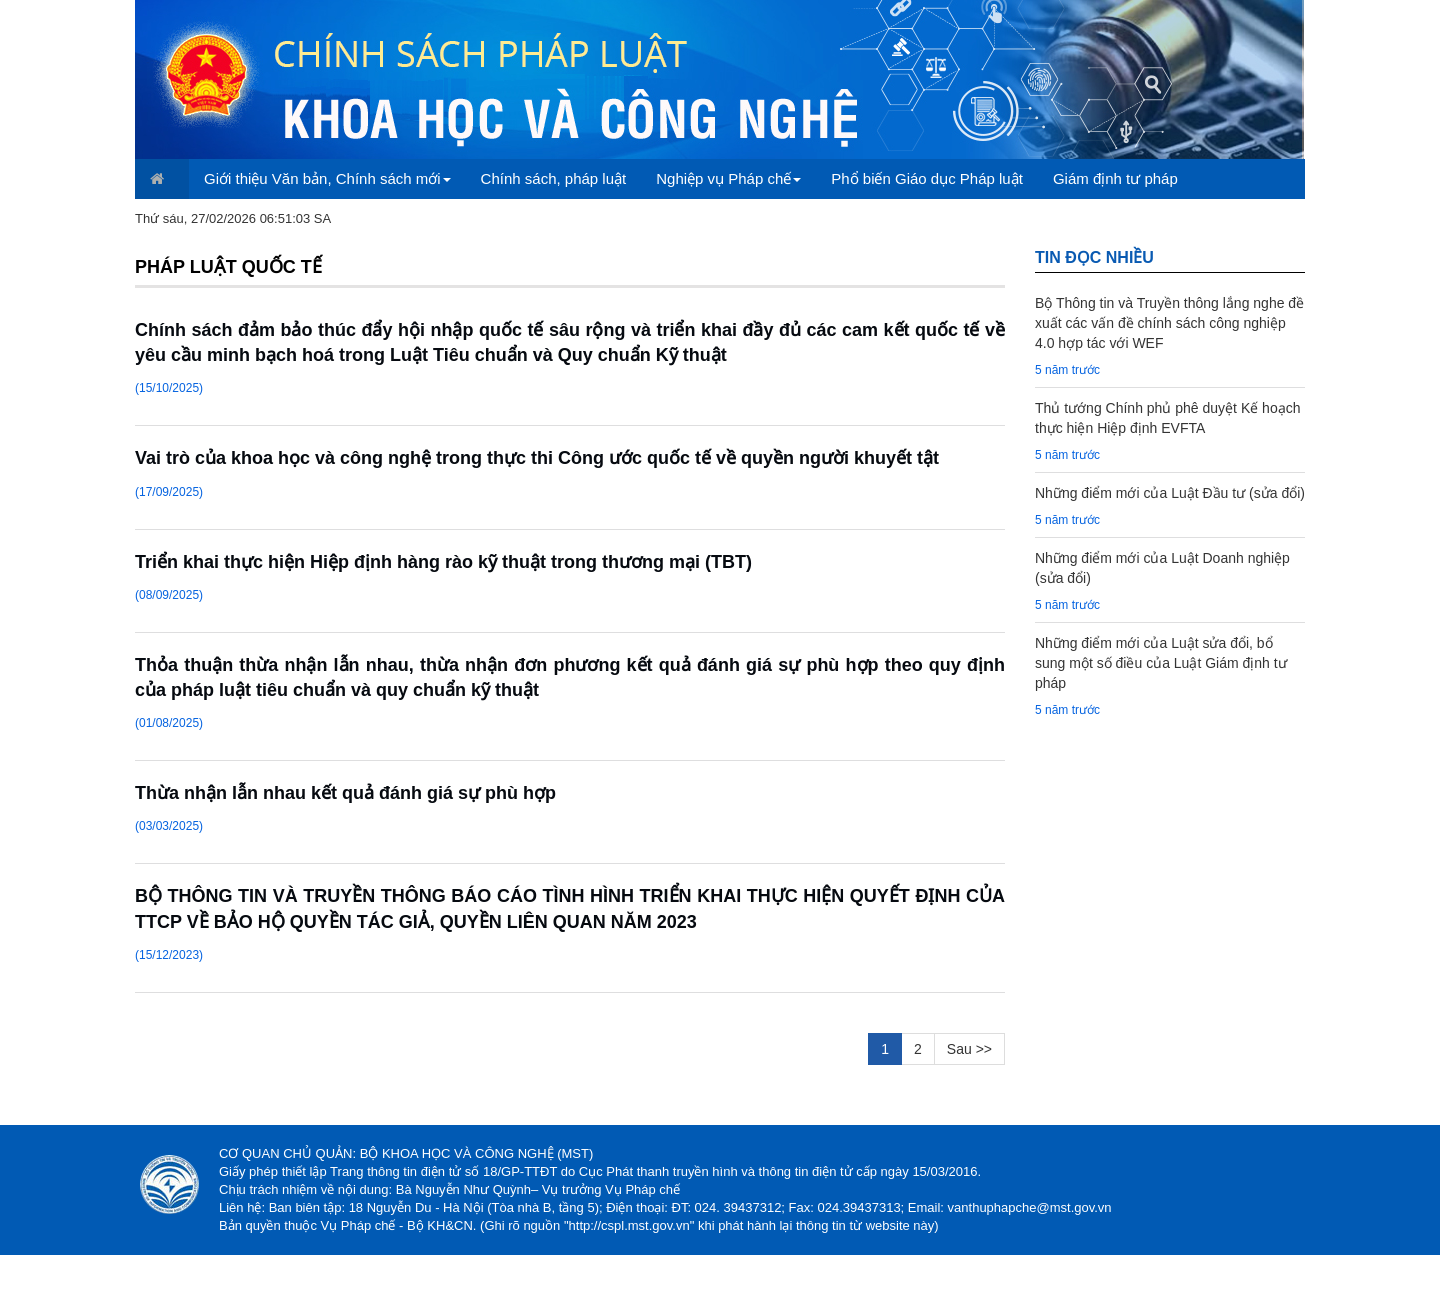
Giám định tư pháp (1115, 178)
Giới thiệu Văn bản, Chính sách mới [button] (327, 178)
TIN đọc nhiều (1094, 257)
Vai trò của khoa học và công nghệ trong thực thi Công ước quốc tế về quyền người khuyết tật (537, 458)
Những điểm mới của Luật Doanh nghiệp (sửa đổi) (1162, 568)
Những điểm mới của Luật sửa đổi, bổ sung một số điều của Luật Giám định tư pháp (1161, 663)
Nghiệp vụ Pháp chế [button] (728, 178)
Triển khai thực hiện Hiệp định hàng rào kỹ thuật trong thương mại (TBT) (443, 562)
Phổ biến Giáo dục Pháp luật (927, 178)
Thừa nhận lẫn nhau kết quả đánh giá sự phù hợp (345, 793)
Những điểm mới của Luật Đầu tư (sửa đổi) (1170, 493)
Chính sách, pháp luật (554, 178)
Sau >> (969, 1049)
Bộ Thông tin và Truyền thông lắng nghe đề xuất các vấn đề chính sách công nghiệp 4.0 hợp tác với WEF (1169, 323)
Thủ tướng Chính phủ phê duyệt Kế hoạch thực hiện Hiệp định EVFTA (1167, 418)
